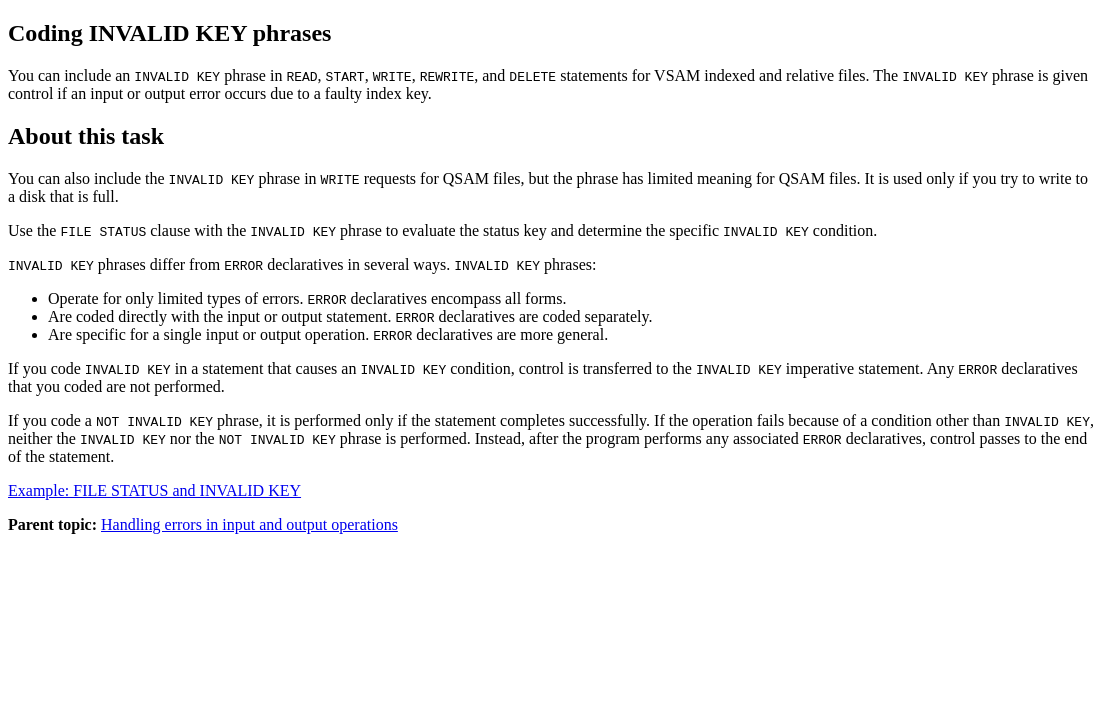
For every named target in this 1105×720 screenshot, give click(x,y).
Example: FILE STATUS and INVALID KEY (154, 490)
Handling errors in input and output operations (249, 524)
